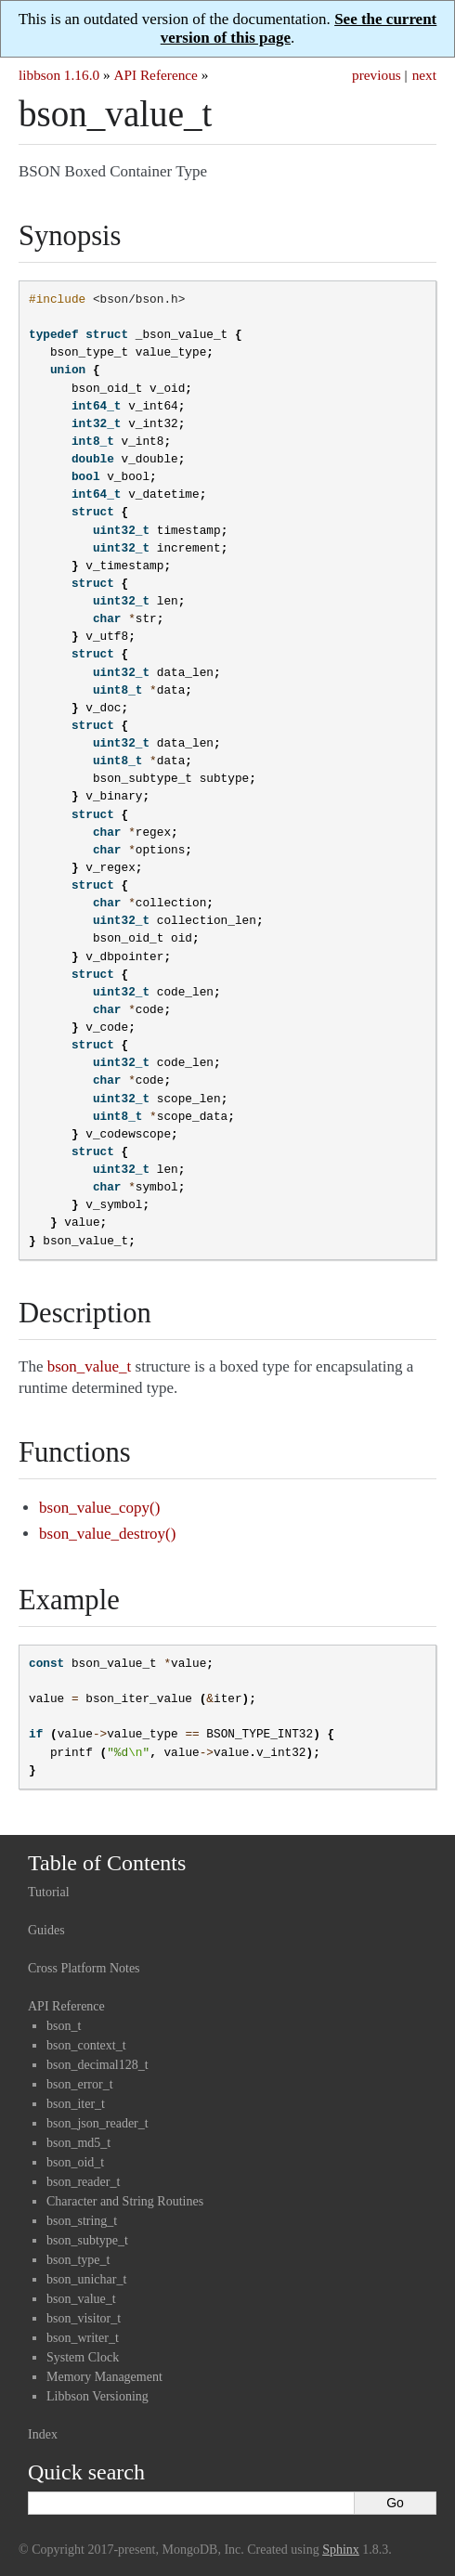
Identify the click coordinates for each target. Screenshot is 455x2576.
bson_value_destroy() (107, 1533)
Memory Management (104, 2377)
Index (43, 2434)
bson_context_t (86, 2045)
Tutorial (49, 1892)
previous (376, 75)
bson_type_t (78, 2260)
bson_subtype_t (87, 2240)
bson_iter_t (75, 2104)
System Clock (82, 2357)
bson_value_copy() (99, 1507)
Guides (46, 1930)
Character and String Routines (124, 2201)
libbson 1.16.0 (59, 75)
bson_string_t (81, 2221)
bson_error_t (79, 2084)
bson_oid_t (75, 2162)
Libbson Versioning (97, 2396)
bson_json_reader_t (97, 2123)
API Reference (155, 75)
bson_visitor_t (83, 2318)
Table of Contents (107, 1863)
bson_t (63, 2026)
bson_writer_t (82, 2338)
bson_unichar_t (86, 2279)
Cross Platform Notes (84, 1968)
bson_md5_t (78, 2143)
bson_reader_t (83, 2182)
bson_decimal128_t (97, 2065)
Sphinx (340, 2549)
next (424, 75)
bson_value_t (81, 2299)
